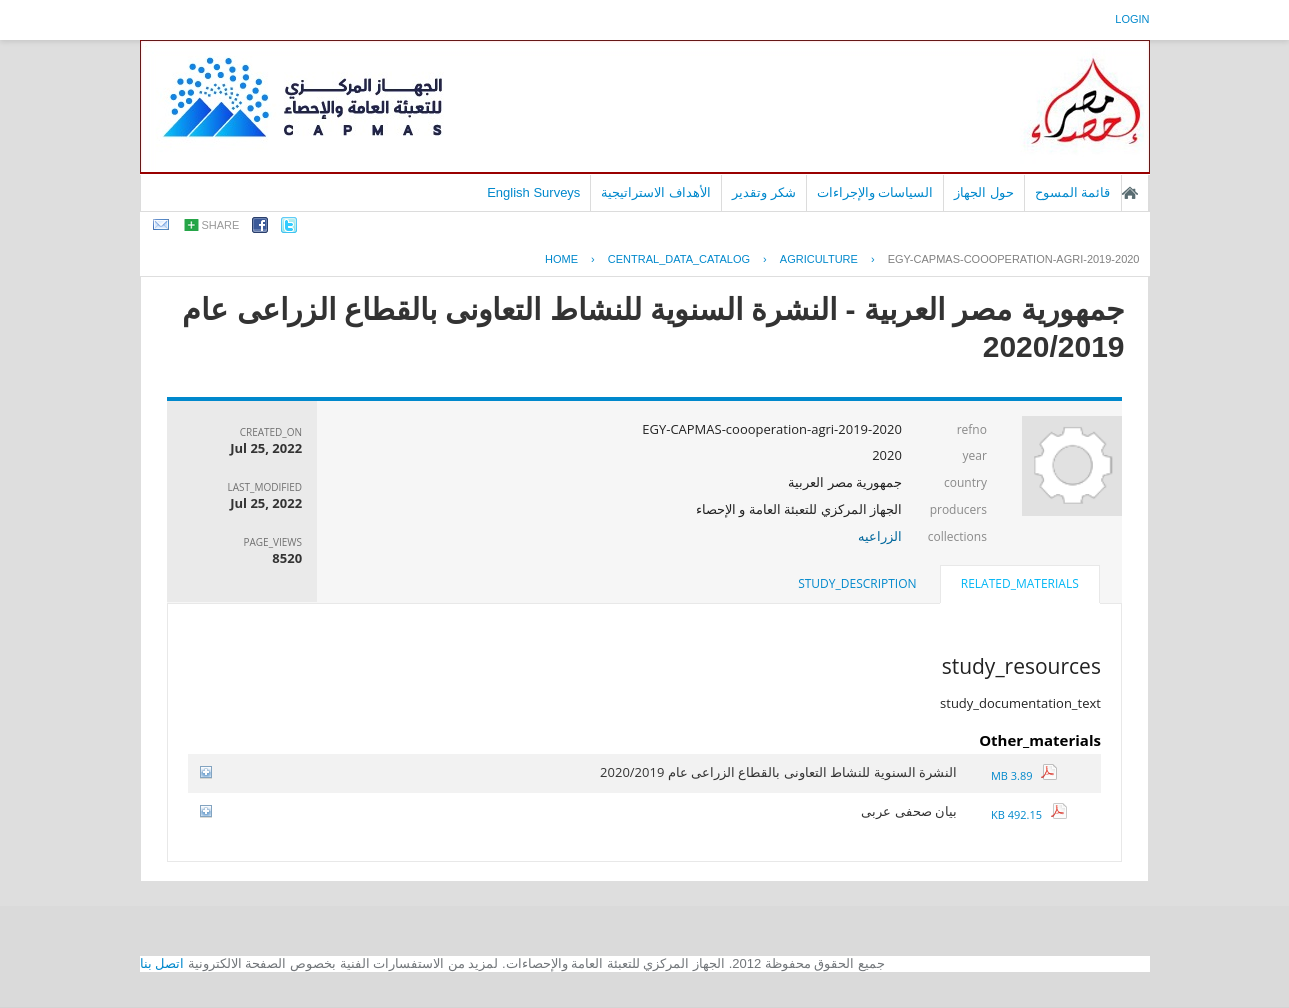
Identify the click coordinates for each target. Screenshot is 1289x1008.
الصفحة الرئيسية (1130, 193)
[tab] (1020, 586)
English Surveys (533, 192)
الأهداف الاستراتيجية (656, 192)
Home (561, 259)
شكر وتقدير (764, 192)
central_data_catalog (679, 259)
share (221, 225)
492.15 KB (1029, 814)
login (1132, 19)
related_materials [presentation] (1020, 583)
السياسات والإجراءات (875, 192)
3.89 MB (1024, 775)
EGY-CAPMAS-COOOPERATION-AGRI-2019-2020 (1014, 259)
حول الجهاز (984, 192)
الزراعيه (880, 536)
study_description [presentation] (857, 583)
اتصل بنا (162, 963)
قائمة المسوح (1073, 192)
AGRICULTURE (819, 259)
